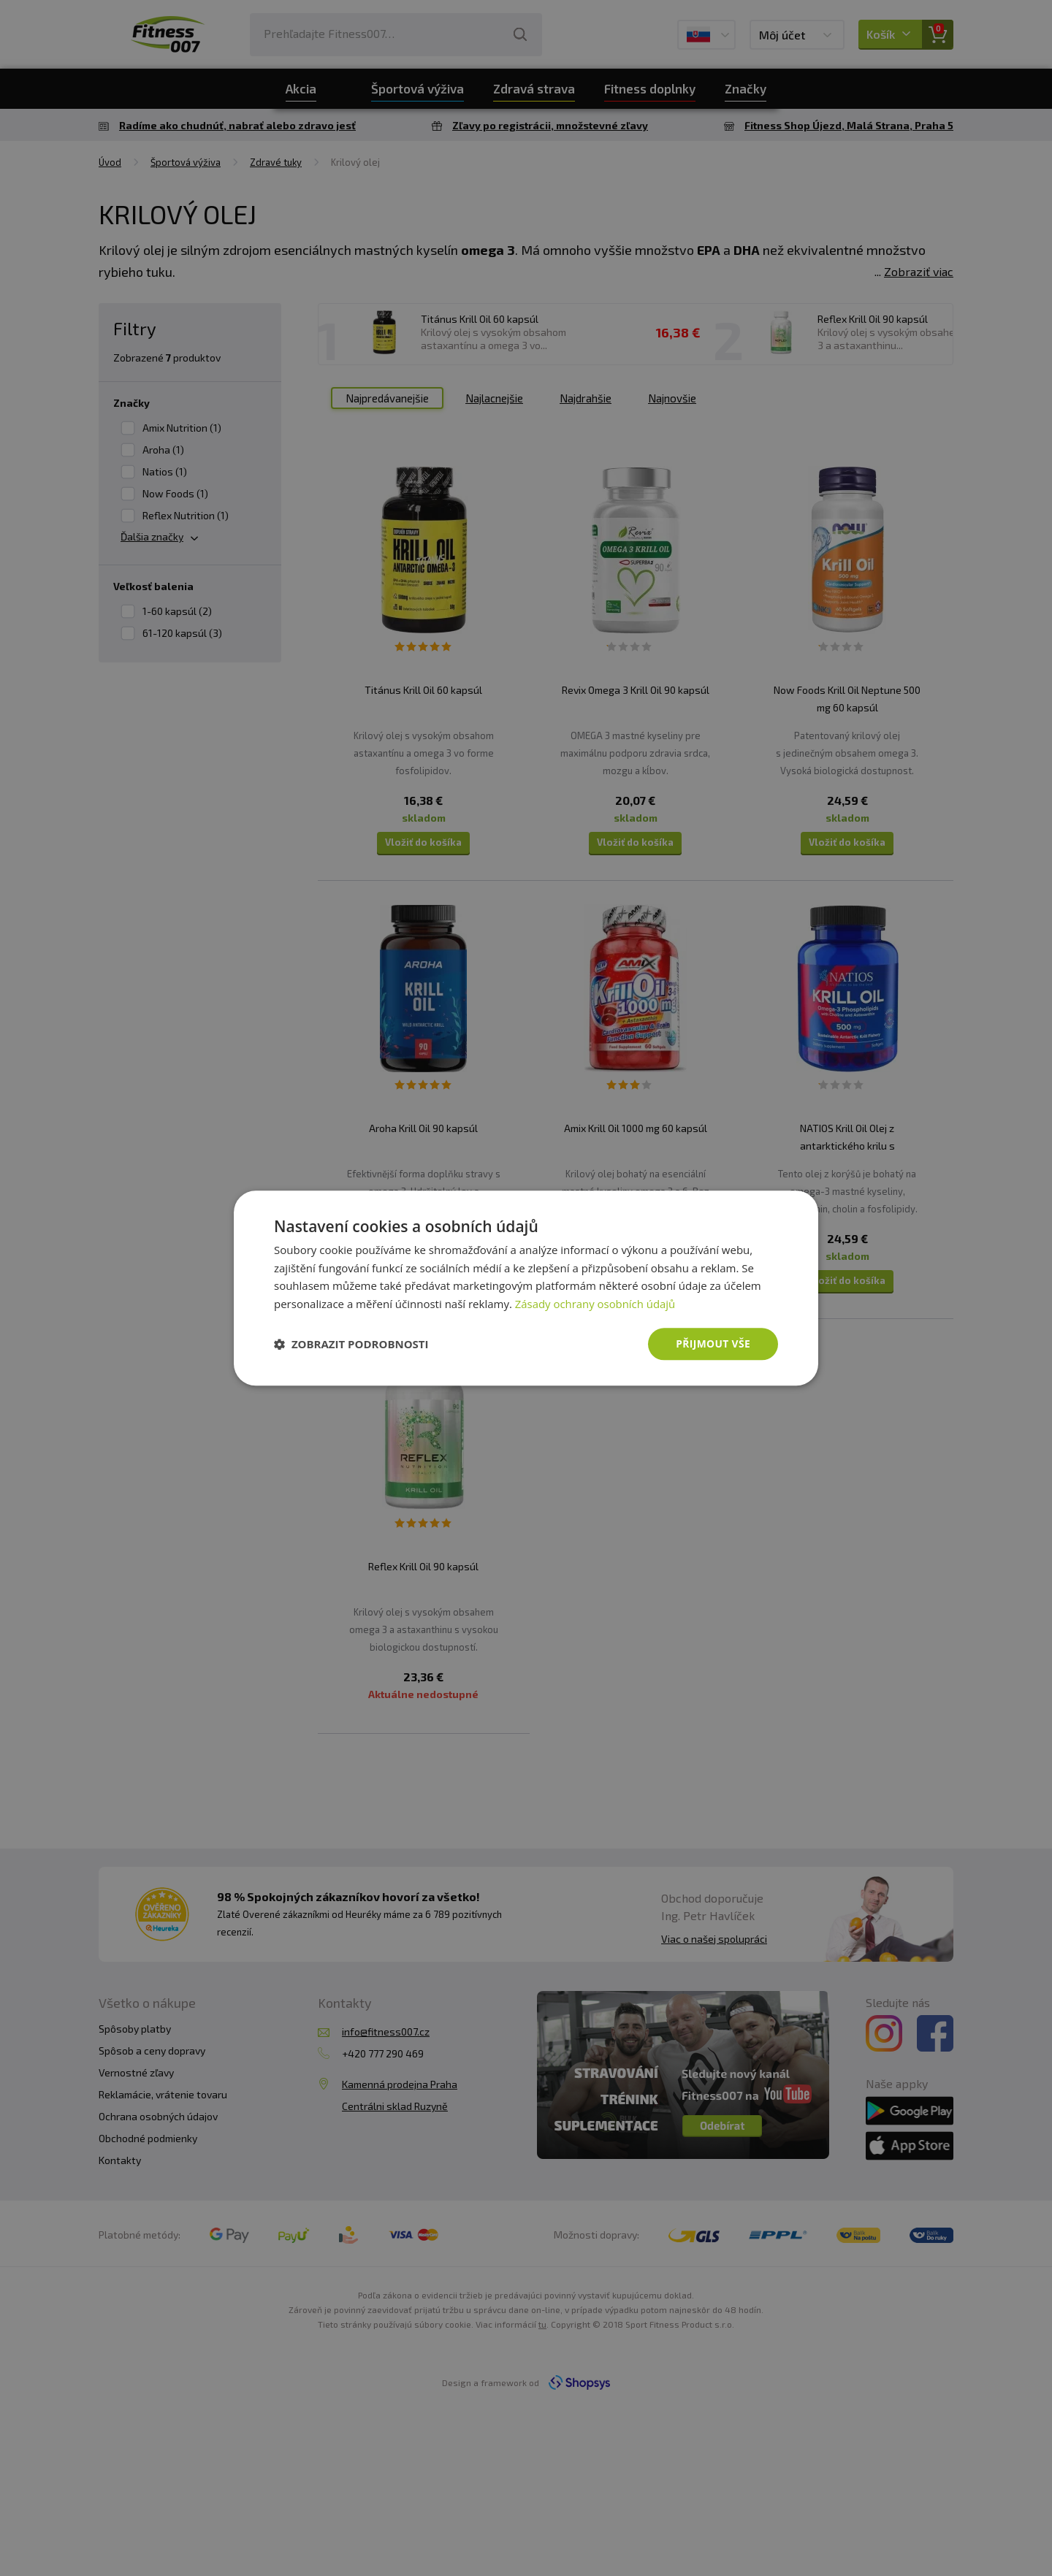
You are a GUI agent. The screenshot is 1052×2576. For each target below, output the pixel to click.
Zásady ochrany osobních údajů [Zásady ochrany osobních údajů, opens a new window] (595, 1303)
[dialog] (526, 1288)
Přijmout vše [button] (712, 1343)
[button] (351, 1343)
